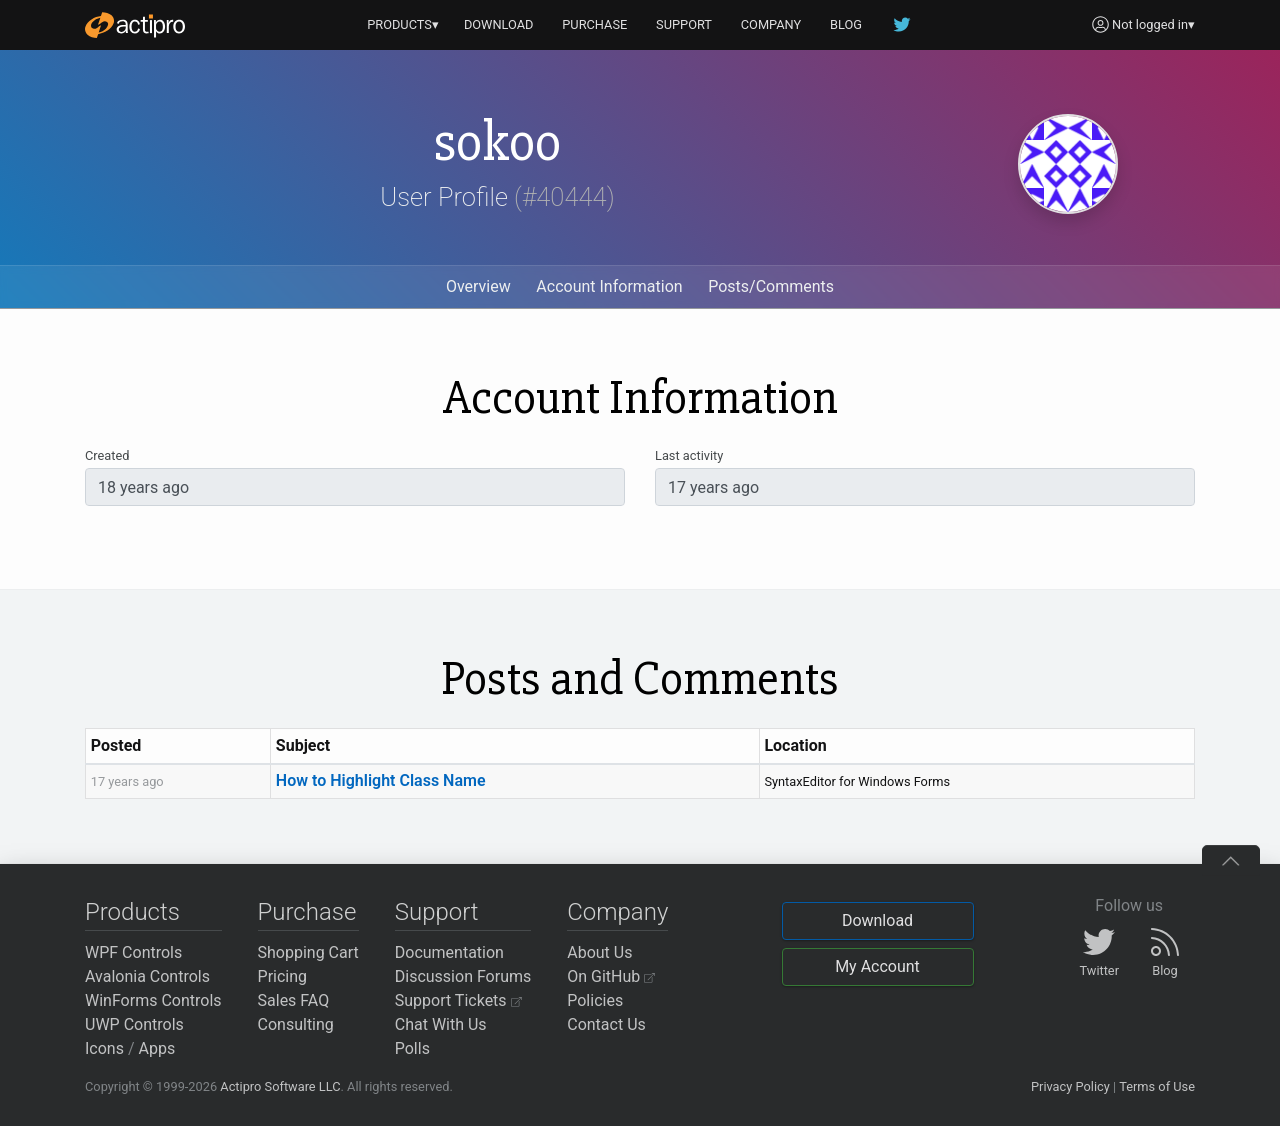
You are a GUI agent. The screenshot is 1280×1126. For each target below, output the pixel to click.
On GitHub (611, 976)
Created (107, 455)
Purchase (307, 912)
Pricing (283, 976)
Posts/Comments (771, 286)
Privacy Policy (1070, 1086)
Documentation (449, 952)
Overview (478, 286)
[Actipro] (135, 25)
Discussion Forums (463, 976)
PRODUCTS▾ (403, 24)
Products (132, 912)
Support (437, 912)
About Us (599, 952)
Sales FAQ (294, 1000)
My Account (877, 966)
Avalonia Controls (147, 976)
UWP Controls (134, 1024)
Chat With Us (441, 1024)
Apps (157, 1048)
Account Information (609, 286)
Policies (595, 1000)
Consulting (296, 1024)
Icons (104, 1048)
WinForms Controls (153, 1000)
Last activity (689, 455)
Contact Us (606, 1024)
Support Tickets (458, 1000)
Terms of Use (1157, 1086)
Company (617, 912)
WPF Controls (133, 952)
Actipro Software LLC (280, 1086)
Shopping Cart (308, 952)
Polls (412, 1048)
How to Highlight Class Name (381, 780)
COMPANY (771, 24)
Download (877, 920)
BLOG (846, 24)
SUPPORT (684, 24)
